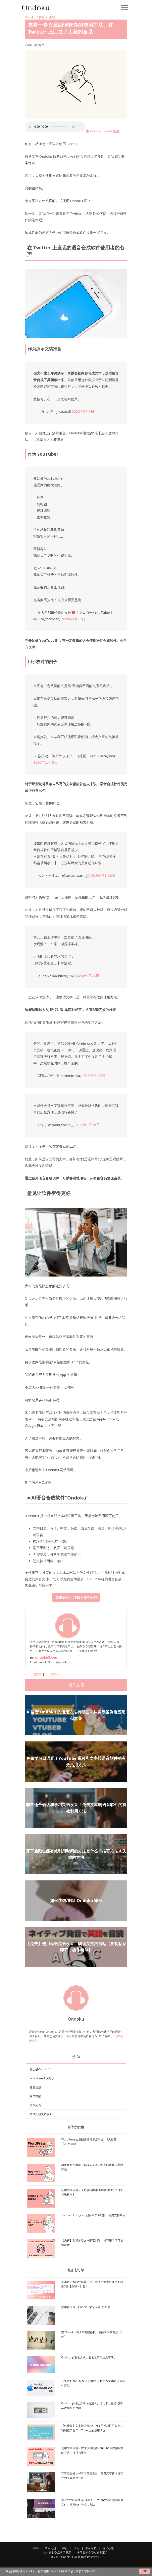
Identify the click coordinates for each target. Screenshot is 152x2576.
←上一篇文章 (33, 1674)
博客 (42, 17)
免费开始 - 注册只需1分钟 (76, 1597)
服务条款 (91, 2548)
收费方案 (35, 2096)
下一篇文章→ (53, 1674)
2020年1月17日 (73, 619)
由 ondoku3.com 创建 (103, 131)
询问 (76, 2548)
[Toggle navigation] (124, 7)
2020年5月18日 (87, 1124)
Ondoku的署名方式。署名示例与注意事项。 (88, 2357)
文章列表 (35, 2105)
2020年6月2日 (94, 1075)
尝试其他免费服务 (41, 2114)
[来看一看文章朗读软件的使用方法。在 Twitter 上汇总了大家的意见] (41, 2147)
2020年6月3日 (83, 411)
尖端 (52, 17)
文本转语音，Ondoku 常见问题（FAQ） (86, 2307)
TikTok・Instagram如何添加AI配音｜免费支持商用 (93, 2215)
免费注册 (35, 2087)
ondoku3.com (46, 1657)
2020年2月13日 (45, 762)
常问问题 (50, 2548)
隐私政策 (108, 2548)
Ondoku (30, 17)
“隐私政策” (91, 2571)
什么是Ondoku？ (40, 2069)
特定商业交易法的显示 (57, 2552)
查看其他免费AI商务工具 (92, 2552)
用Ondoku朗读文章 (42, 2078)
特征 (65, 2548)
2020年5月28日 (103, 875)
